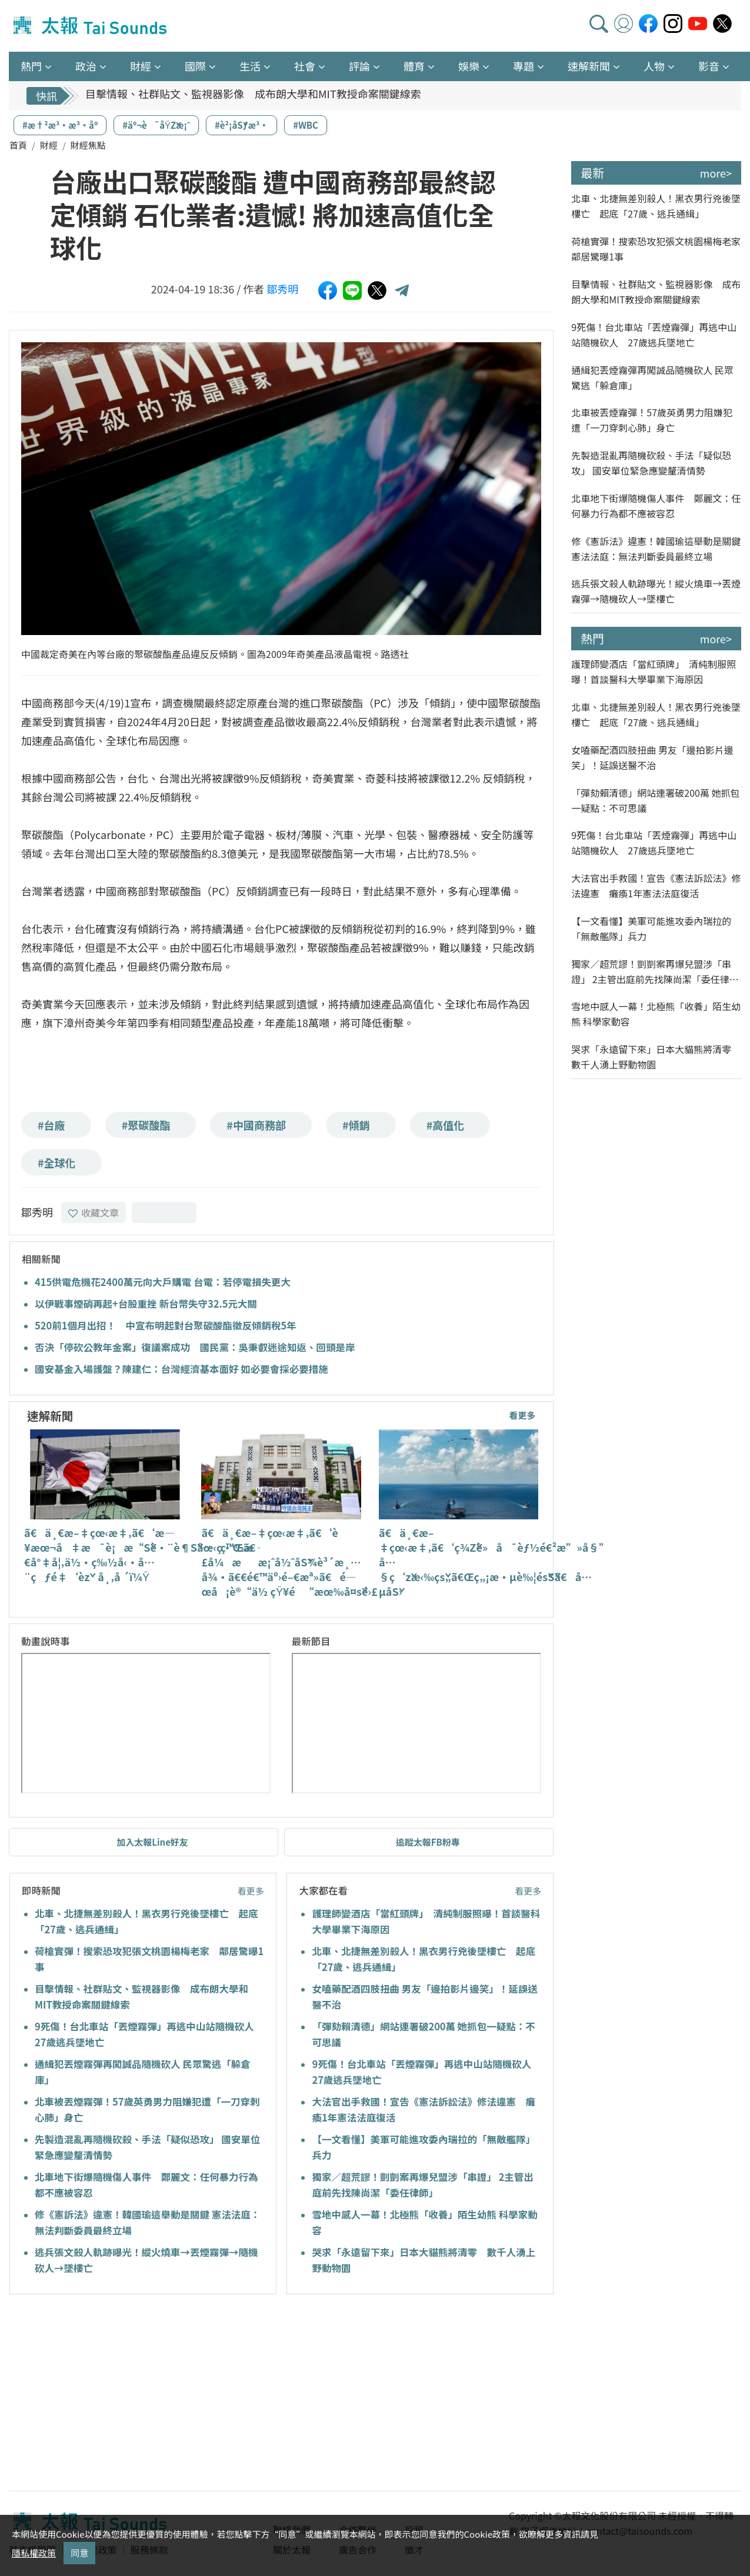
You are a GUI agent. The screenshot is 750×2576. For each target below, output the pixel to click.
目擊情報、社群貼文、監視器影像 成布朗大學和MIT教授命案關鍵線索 (253, 95)
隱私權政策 (34, 2553)
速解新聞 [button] (589, 65)
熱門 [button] (31, 65)
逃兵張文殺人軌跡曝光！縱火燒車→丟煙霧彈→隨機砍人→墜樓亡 (656, 591)
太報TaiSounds (91, 26)
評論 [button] (359, 65)
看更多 (522, 1415)
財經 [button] (140, 65)
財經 (49, 145)
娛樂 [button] (468, 65)
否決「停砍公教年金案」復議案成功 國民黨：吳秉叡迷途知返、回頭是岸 (195, 1347)
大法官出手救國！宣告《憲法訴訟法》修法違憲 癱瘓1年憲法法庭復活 (656, 885)
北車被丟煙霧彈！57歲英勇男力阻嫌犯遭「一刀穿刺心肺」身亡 (651, 420)
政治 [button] (85, 65)
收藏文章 (93, 1212)
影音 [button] (708, 65)
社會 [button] (304, 65)
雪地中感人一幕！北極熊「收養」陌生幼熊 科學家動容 (656, 1013)
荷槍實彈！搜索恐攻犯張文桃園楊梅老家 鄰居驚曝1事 (656, 248)
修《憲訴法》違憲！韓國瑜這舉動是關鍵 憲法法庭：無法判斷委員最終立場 (656, 548)
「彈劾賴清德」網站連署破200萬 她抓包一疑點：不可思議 (655, 800)
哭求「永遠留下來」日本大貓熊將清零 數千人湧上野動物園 (656, 1056)
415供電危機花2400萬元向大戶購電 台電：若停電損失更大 (163, 1282)
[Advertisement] (116, 2394)
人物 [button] (654, 65)
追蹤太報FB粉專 (428, 1842)
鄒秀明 (282, 288)
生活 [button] (250, 65)
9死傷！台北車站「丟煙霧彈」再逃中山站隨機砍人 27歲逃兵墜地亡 (653, 334)
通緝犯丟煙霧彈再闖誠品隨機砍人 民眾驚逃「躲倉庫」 (652, 377)
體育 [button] (414, 65)
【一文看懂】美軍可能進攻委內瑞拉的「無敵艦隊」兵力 (651, 928)
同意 (79, 2553)
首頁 (18, 145)
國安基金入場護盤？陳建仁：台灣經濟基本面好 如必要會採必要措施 (181, 1369)
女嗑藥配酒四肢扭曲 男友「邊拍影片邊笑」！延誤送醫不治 (652, 757)
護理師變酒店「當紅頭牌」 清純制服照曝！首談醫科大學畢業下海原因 (653, 671)
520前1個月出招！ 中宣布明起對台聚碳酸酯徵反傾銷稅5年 (165, 1325)
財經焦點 (88, 145)
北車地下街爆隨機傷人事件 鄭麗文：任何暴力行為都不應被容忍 (656, 505)
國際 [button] (195, 65)
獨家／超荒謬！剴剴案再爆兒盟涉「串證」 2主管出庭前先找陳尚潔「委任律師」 (651, 972)
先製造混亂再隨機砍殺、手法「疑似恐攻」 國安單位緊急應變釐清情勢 (651, 462)
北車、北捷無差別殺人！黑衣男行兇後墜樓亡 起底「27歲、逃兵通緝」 (656, 205)
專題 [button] (523, 65)
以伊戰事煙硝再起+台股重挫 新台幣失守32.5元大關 (146, 1304)
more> (716, 173)
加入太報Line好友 (152, 1842)
